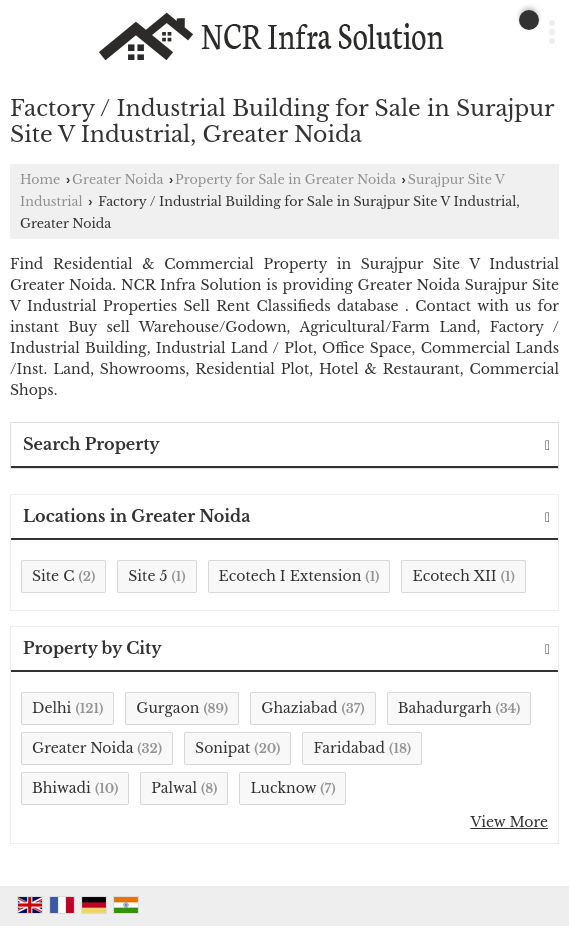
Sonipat (222, 748)
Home (40, 179)
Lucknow (283, 788)
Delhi (51, 708)
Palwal (174, 788)
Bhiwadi (61, 788)
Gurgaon (167, 708)
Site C (53, 576)
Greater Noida (117, 179)
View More (509, 822)
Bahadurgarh (445, 708)
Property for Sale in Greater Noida (285, 179)
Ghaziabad (299, 708)
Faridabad (349, 748)
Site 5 (147, 576)
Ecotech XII (454, 576)
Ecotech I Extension (290, 576)
